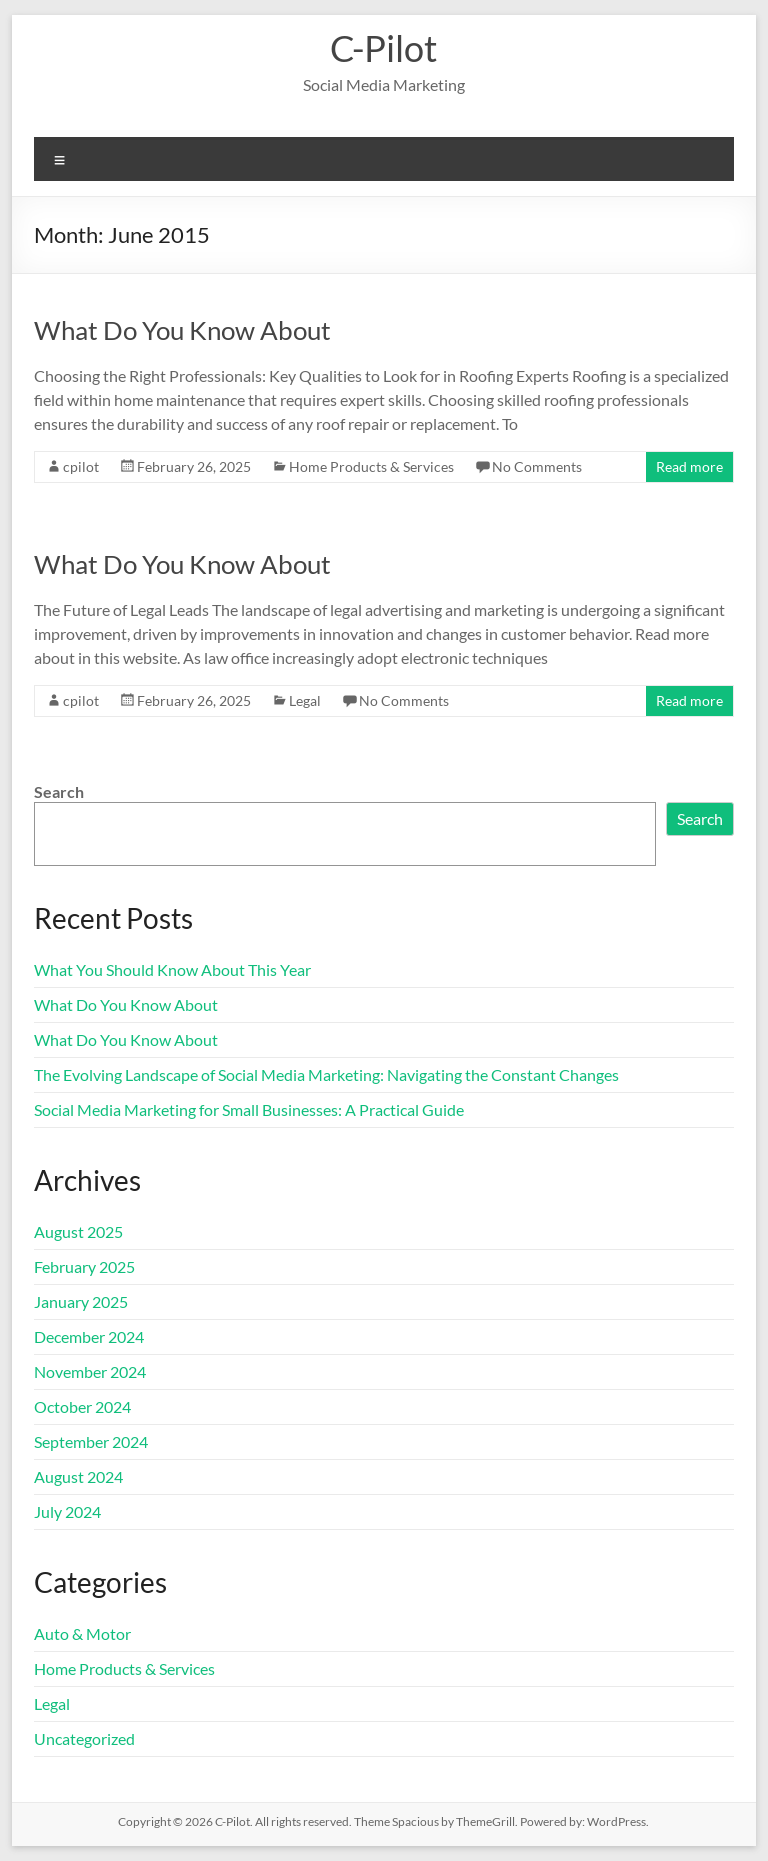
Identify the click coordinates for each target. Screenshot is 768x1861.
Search (59, 791)
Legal (305, 700)
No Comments (537, 466)
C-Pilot (383, 48)
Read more (689, 466)
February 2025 (84, 1266)
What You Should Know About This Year (172, 969)
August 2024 (78, 1476)
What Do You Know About (182, 330)
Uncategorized (84, 1738)
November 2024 (90, 1371)
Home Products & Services (371, 466)
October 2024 (82, 1406)
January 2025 (81, 1301)
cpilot (81, 466)
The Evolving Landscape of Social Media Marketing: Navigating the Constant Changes (326, 1074)
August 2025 (78, 1231)
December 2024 (89, 1336)
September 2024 (91, 1441)
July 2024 (67, 1511)
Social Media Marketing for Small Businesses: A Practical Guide (249, 1109)
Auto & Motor (82, 1633)
